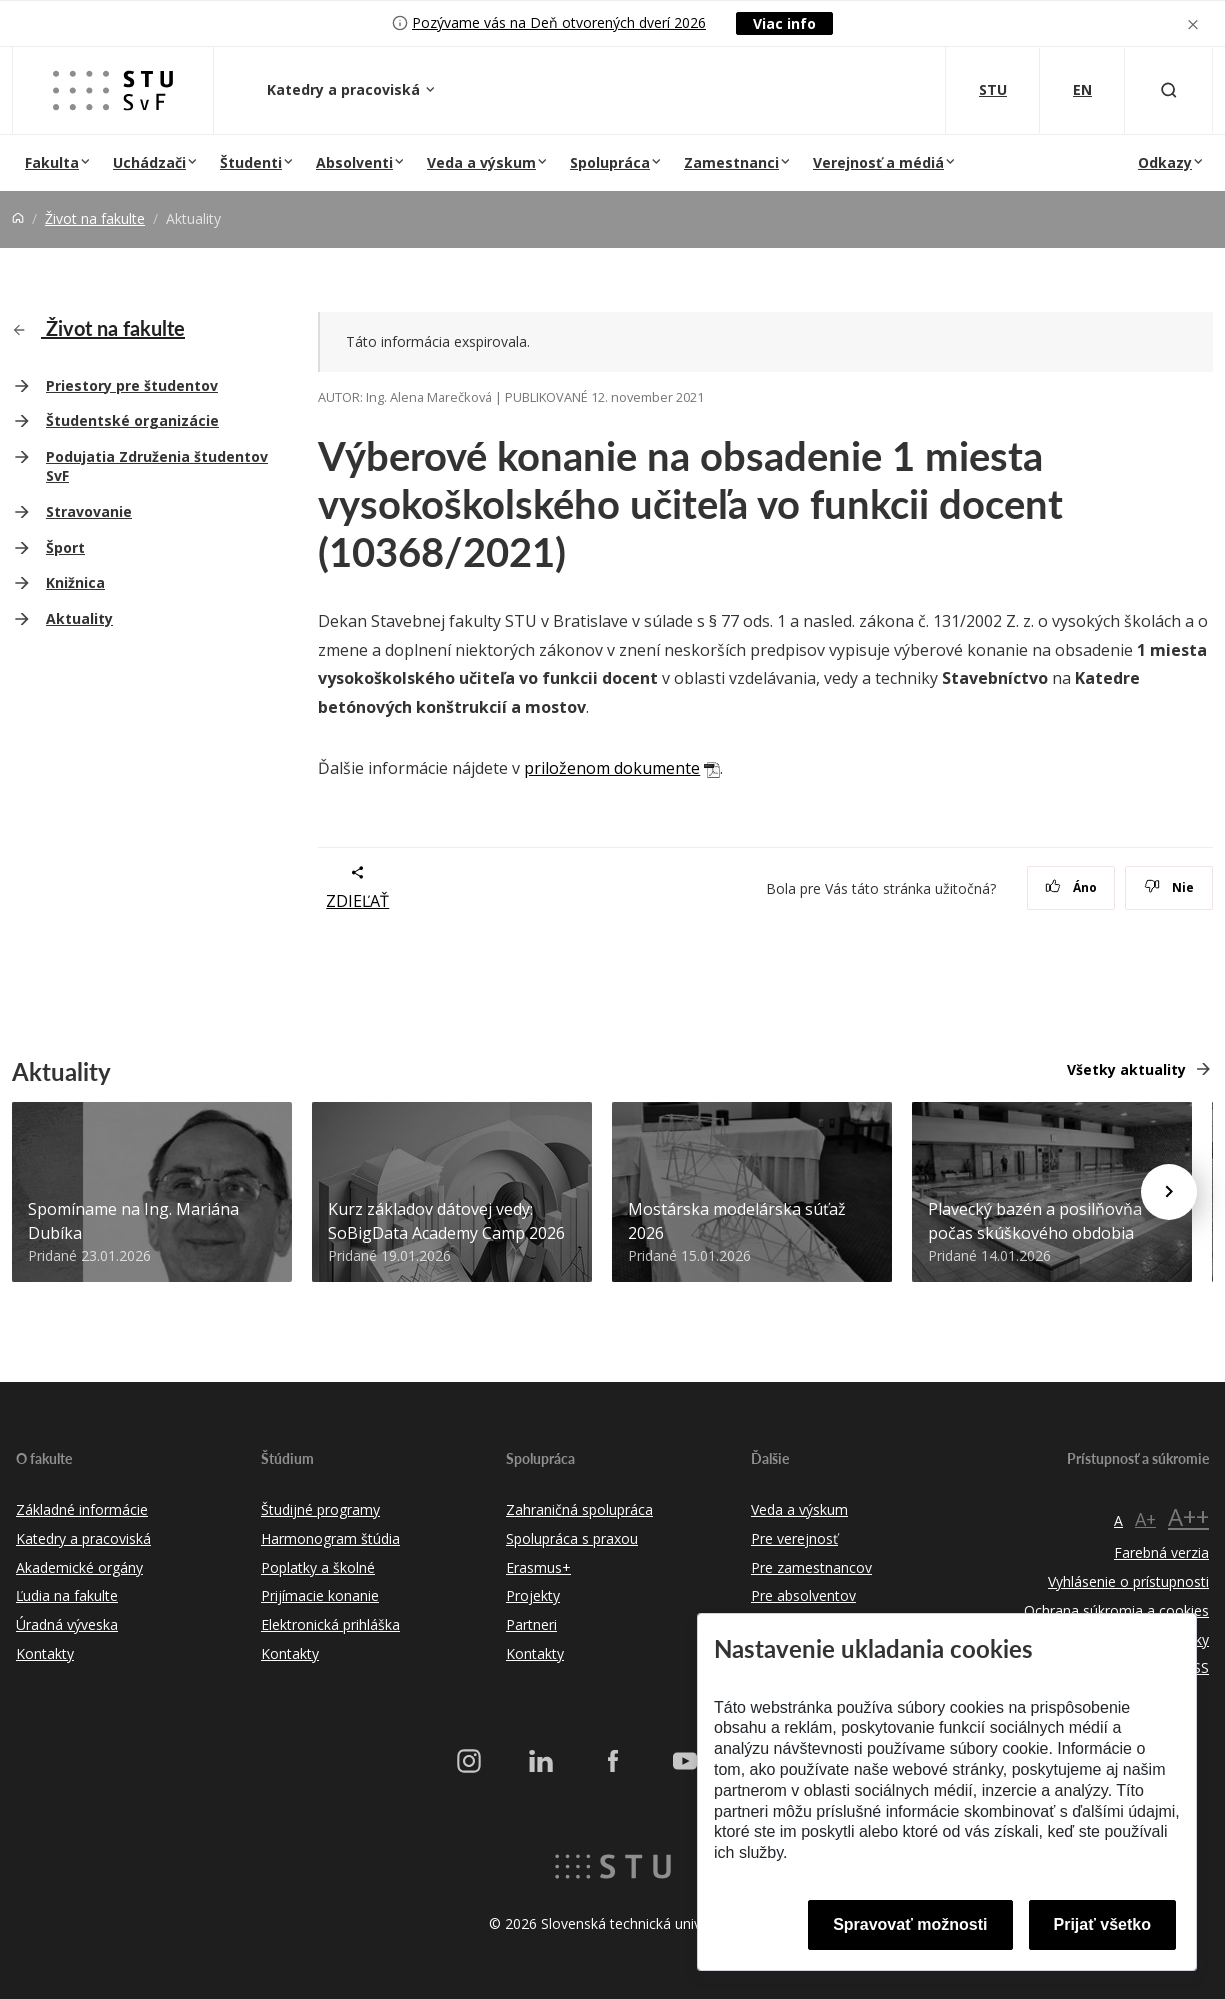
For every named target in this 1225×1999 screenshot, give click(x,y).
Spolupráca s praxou (572, 1538)
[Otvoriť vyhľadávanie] (1169, 90)
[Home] (18, 218)
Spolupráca (610, 162)
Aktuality (79, 618)
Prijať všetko (1103, 1924)
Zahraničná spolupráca (579, 1509)
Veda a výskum (481, 162)
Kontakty (45, 1653)
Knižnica (75, 582)
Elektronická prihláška (330, 1624)
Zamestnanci (731, 162)
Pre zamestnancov (811, 1567)
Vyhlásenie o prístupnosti (1128, 1581)
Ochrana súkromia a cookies (1116, 1610)
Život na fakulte (95, 218)
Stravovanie (89, 511)
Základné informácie (82, 1509)
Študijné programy (320, 1509)
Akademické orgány (79, 1567)
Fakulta (52, 162)
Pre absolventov (803, 1595)
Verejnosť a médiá (878, 162)
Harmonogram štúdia (330, 1538)
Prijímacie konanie (320, 1595)
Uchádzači (149, 162)
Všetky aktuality (1126, 1069)
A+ (1145, 1519)
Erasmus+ (538, 1567)
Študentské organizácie (132, 420)
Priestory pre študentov (132, 385)
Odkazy (1165, 162)
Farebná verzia (1161, 1552)
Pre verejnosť (794, 1538)
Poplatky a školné (318, 1567)
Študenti (251, 162)
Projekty (533, 1595)
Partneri (531, 1624)
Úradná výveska (67, 1624)
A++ (1188, 1516)
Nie (1169, 887)
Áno (1071, 887)
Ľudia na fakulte (67, 1595)
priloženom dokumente (612, 768)
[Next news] (1169, 1192)
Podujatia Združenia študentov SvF (157, 466)
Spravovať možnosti (910, 1924)
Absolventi (354, 162)
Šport (65, 547)
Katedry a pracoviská (345, 89)
